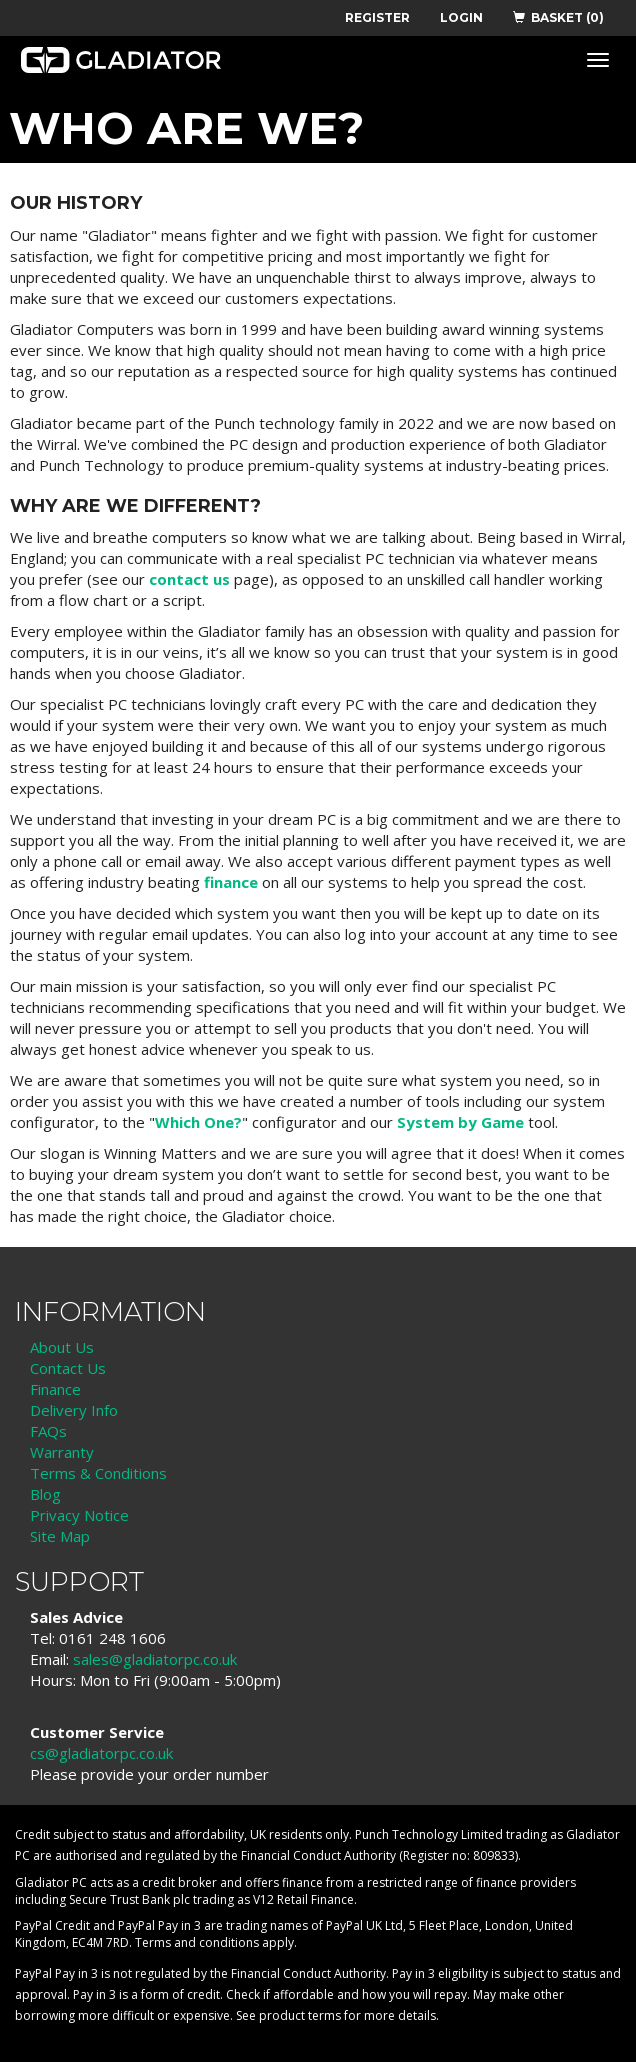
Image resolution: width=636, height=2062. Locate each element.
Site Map (60, 1536)
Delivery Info (74, 1410)
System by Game (460, 1122)
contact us (189, 579)
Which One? (198, 1122)
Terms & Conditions (98, 1473)
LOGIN (461, 17)
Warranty (62, 1452)
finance (231, 882)
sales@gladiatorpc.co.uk (155, 1659)
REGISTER (377, 17)
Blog (45, 1494)
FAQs (48, 1431)
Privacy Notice (79, 1515)
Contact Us (68, 1368)
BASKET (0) (558, 17)
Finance (55, 1389)
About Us (62, 1347)
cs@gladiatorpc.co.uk (101, 1753)
